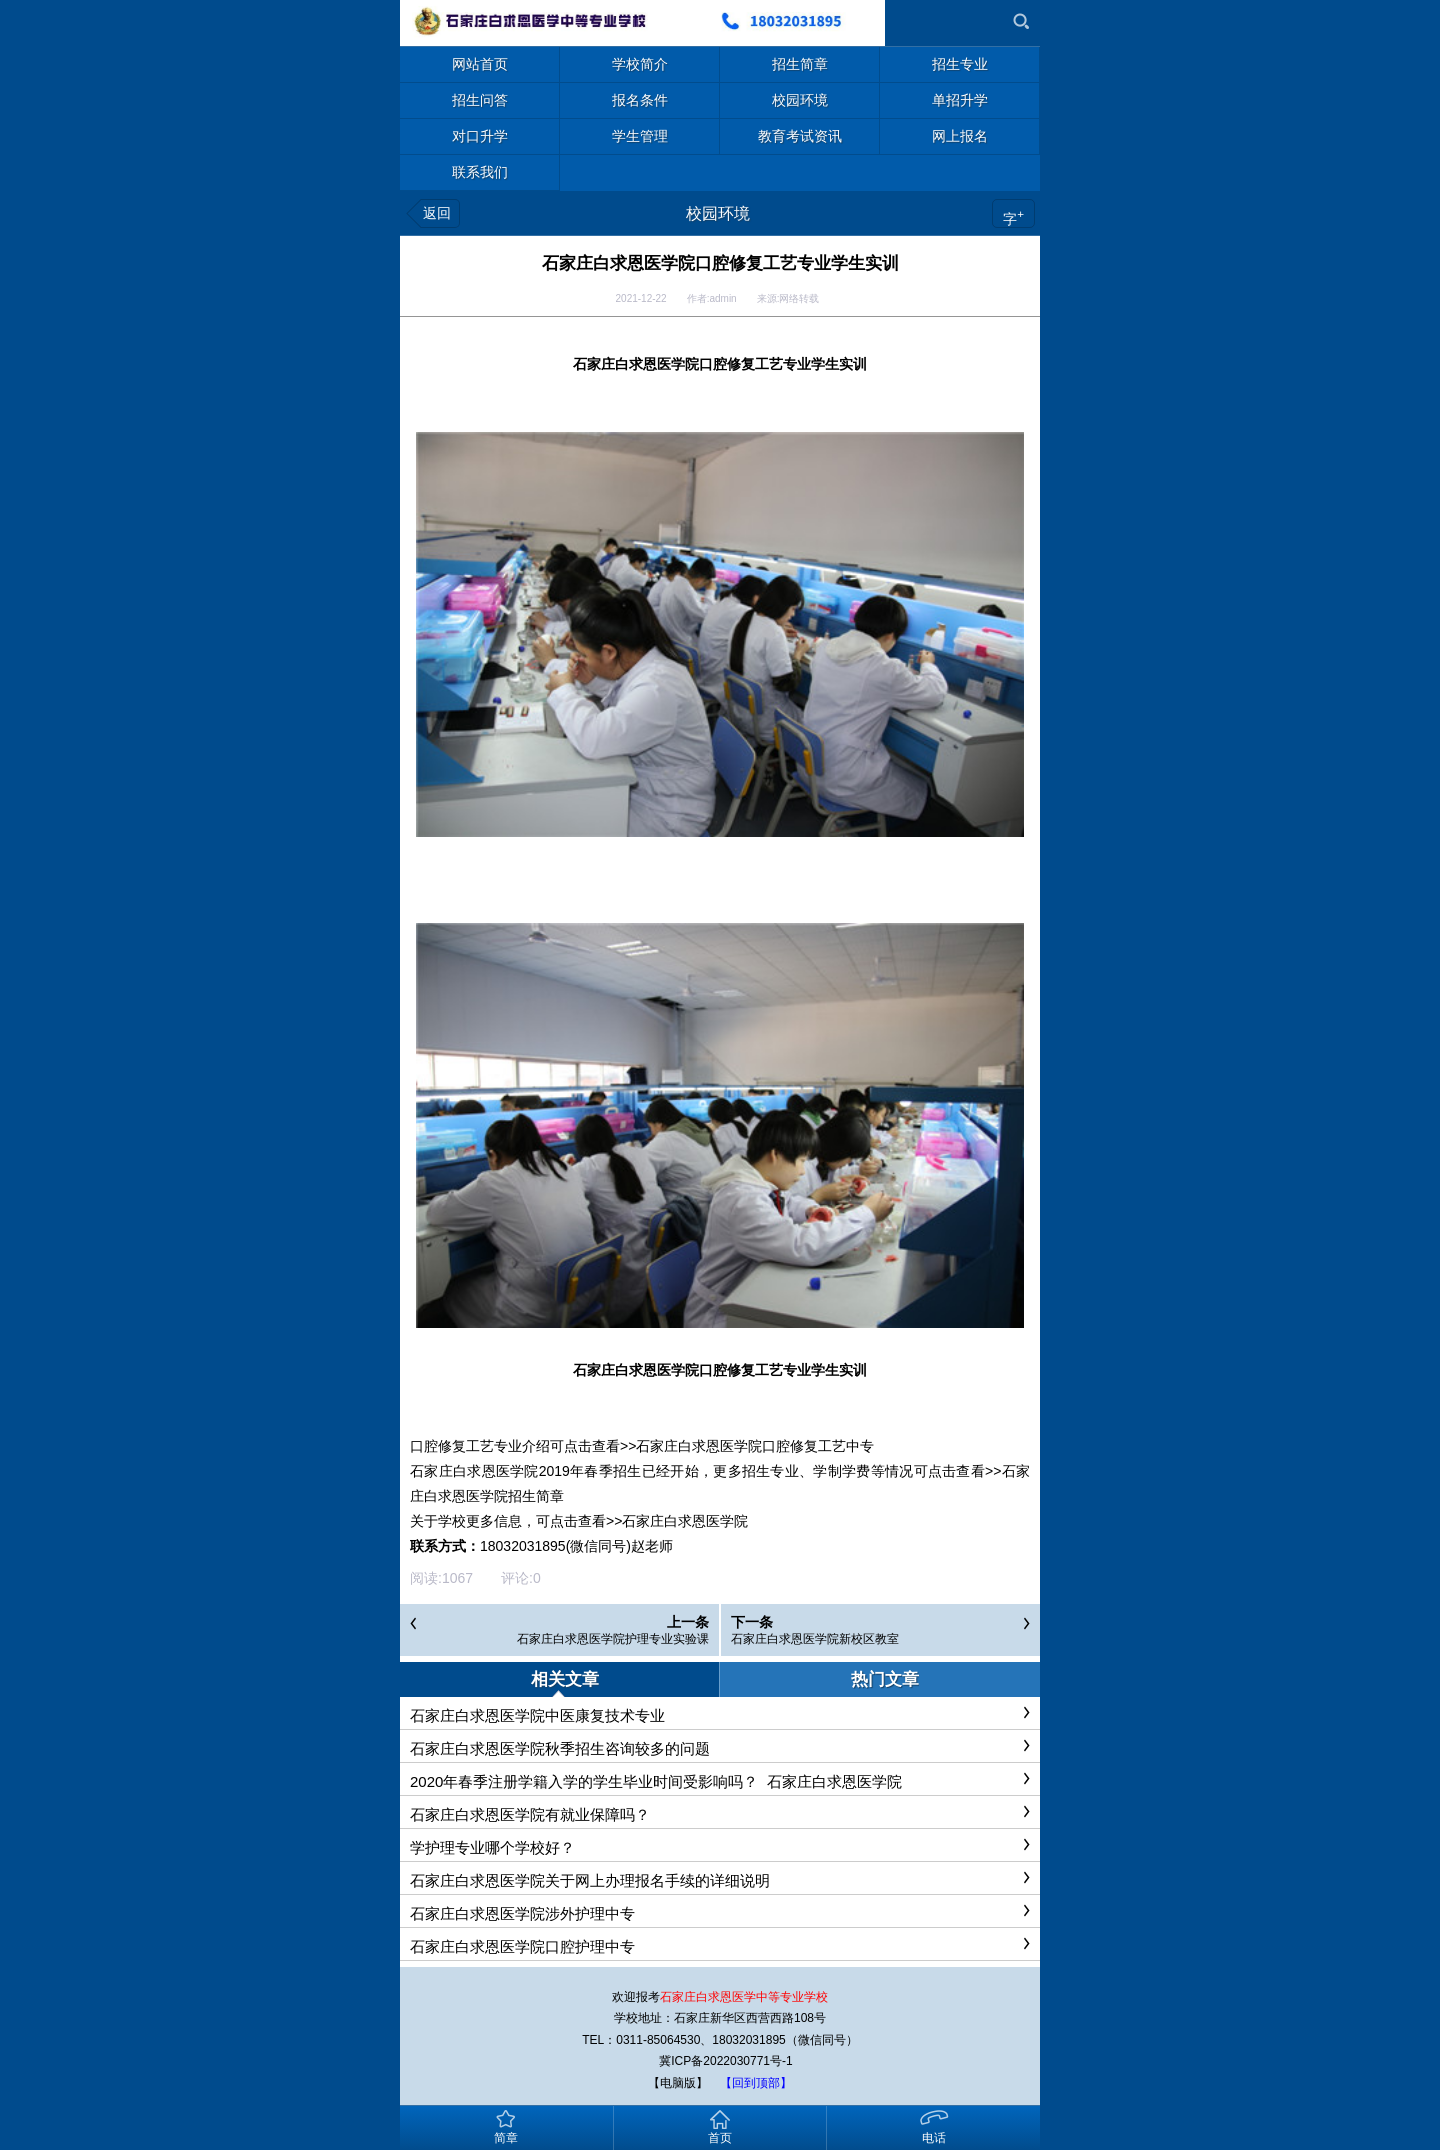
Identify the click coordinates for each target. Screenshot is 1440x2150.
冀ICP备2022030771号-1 (725, 2061)
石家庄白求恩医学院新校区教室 (815, 1639)
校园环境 (718, 213)
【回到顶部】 (756, 2083)
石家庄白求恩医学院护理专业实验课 (613, 1639)
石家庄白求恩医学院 (685, 1521)
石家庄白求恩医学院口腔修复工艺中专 (755, 1446)
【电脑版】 (678, 2083)
